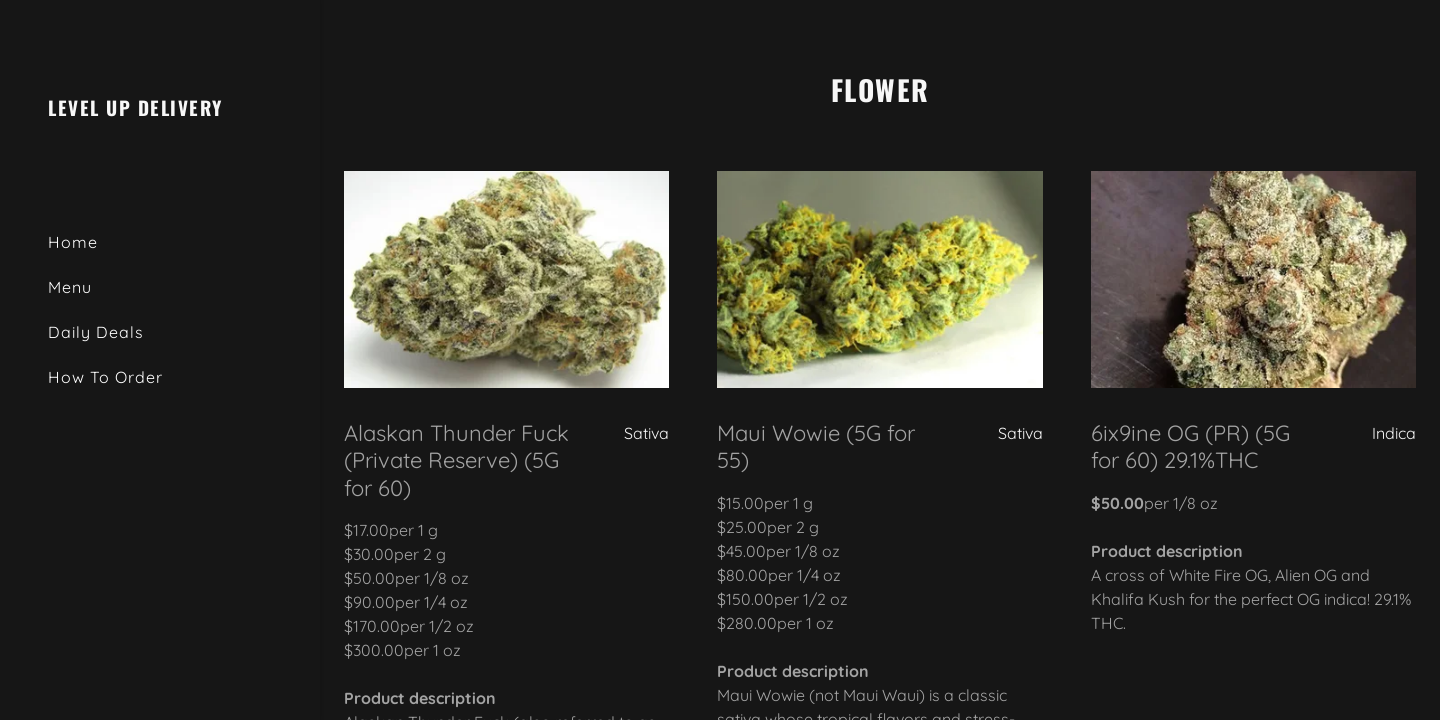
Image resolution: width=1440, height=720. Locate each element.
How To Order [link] (105, 377)
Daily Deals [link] (96, 332)
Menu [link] (70, 287)
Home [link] (73, 242)
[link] (135, 110)
